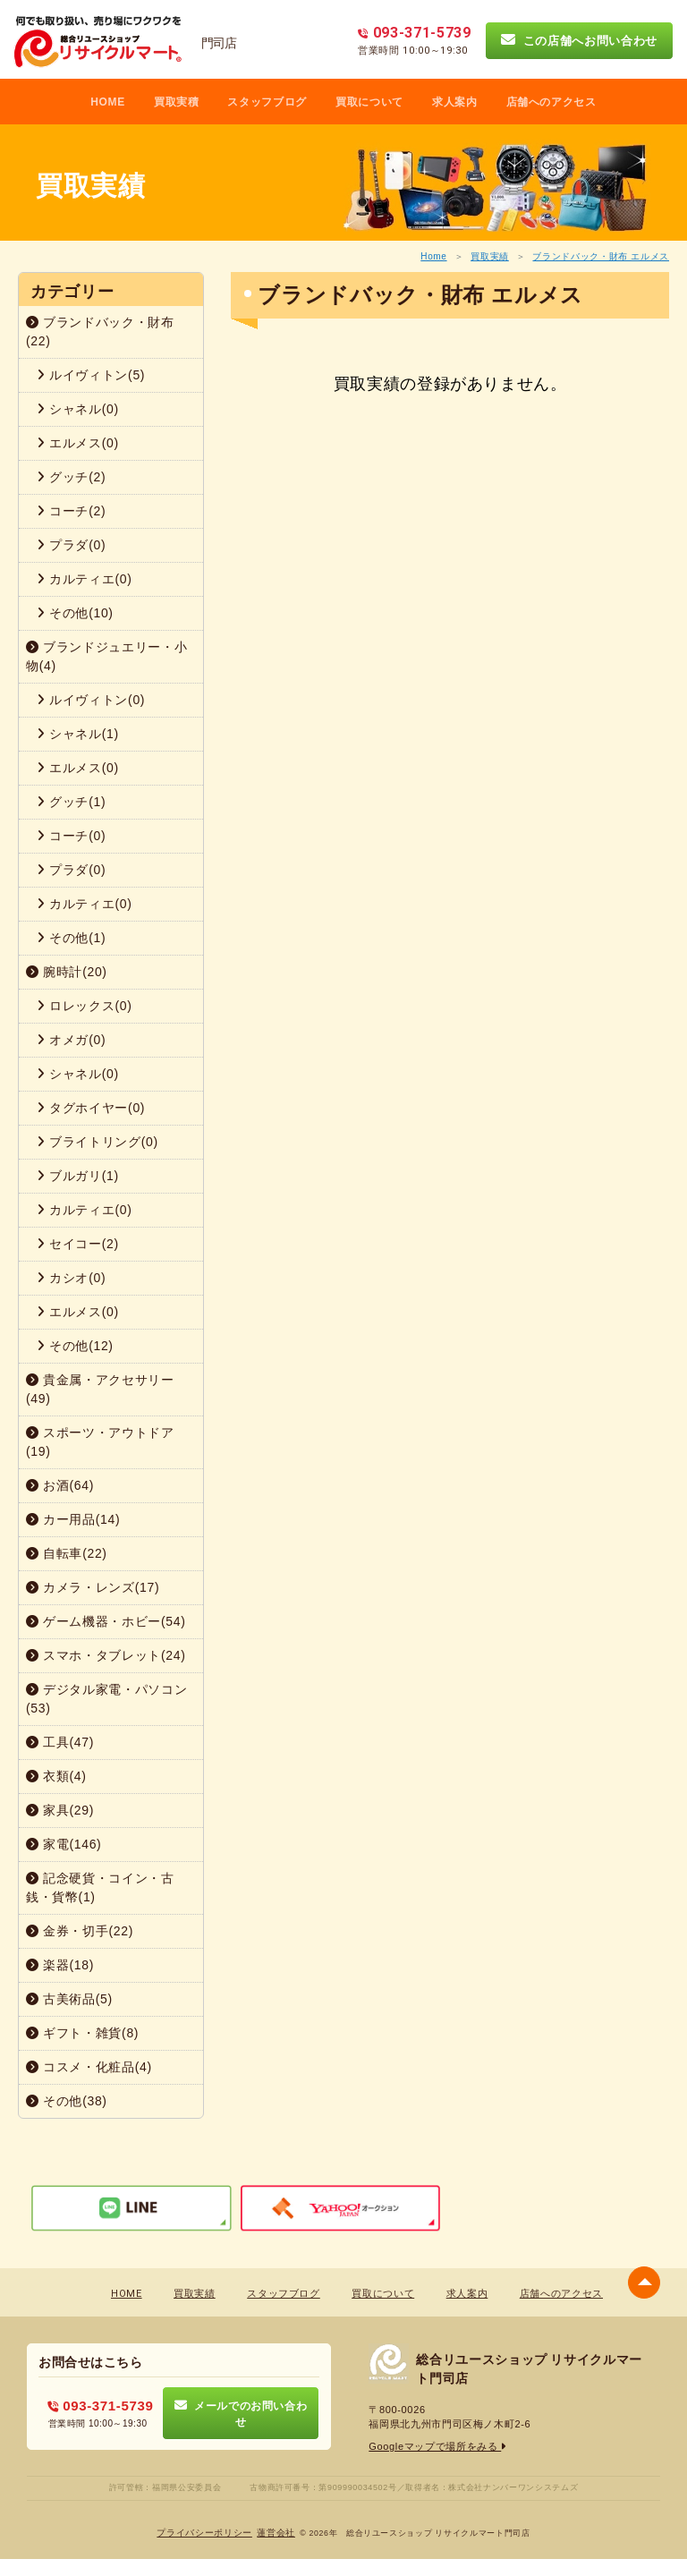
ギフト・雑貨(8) (82, 2033)
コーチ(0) (71, 836)
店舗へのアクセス (551, 102)
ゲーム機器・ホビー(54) (106, 1621)
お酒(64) (60, 1485)
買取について (369, 102)
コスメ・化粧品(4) (89, 2067)
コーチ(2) (71, 511)
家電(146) (63, 1844)
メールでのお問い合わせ (241, 2413)
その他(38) (66, 2101)
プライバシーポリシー (204, 2533)
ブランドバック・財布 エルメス (600, 256)
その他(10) (75, 613)
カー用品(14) (73, 1519)
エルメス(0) (78, 443)
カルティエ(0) (84, 579)
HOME (107, 102)
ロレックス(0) (84, 1006)
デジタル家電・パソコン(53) (106, 1698)
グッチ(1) (71, 802)
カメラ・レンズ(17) (92, 1587)
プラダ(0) (71, 545)
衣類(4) (56, 1776)
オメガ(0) (71, 1040)
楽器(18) (60, 1965)
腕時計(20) (66, 972)
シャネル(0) (78, 409)
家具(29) (60, 1810)
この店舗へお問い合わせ (579, 40)
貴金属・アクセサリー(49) (100, 1389)
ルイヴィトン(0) (91, 700)
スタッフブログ (267, 102)
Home (433, 256)
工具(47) (60, 1742)
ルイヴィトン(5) (91, 375)
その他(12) (75, 1346)
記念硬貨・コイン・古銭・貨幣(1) (100, 1887)
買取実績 (490, 256)
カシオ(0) (71, 1278)
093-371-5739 (100, 2405)
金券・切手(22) (79, 1931)
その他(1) (71, 938)
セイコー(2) (78, 1244)
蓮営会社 (276, 2533)
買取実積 (176, 102)
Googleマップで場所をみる (438, 2446)
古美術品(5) (69, 1999)
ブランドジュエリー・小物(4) (106, 656)
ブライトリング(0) (97, 1142)
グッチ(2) (71, 477)
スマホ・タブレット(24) (106, 1655)
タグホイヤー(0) (91, 1108)
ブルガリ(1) (78, 1176)
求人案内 (455, 102)
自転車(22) (66, 1553)
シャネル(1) (78, 734)
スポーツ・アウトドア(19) (100, 1441)
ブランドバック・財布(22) (100, 331)
